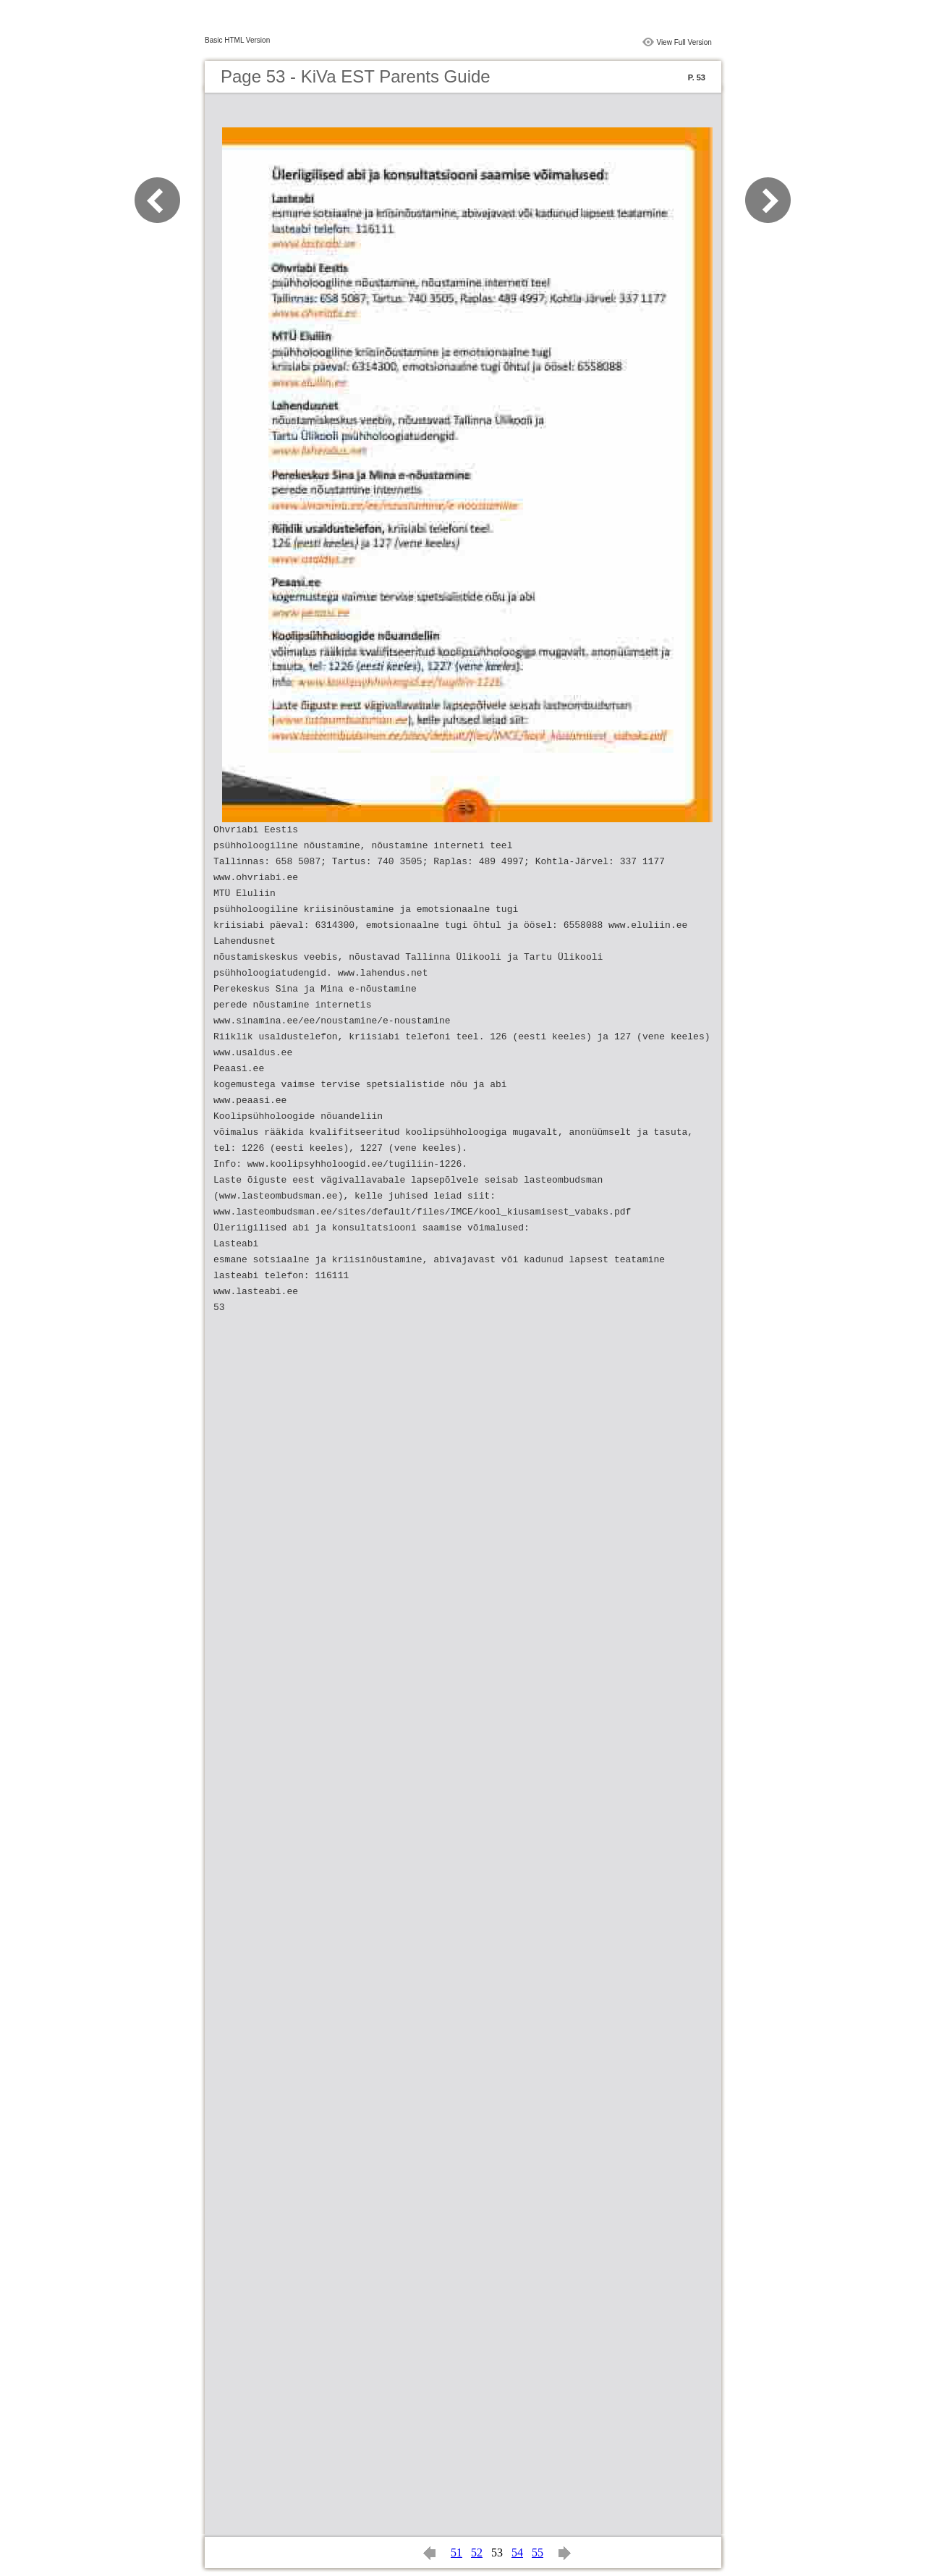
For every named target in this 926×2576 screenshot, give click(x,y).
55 (537, 2552)
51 (456, 2552)
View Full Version (684, 42)
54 (517, 2552)
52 (477, 2552)
